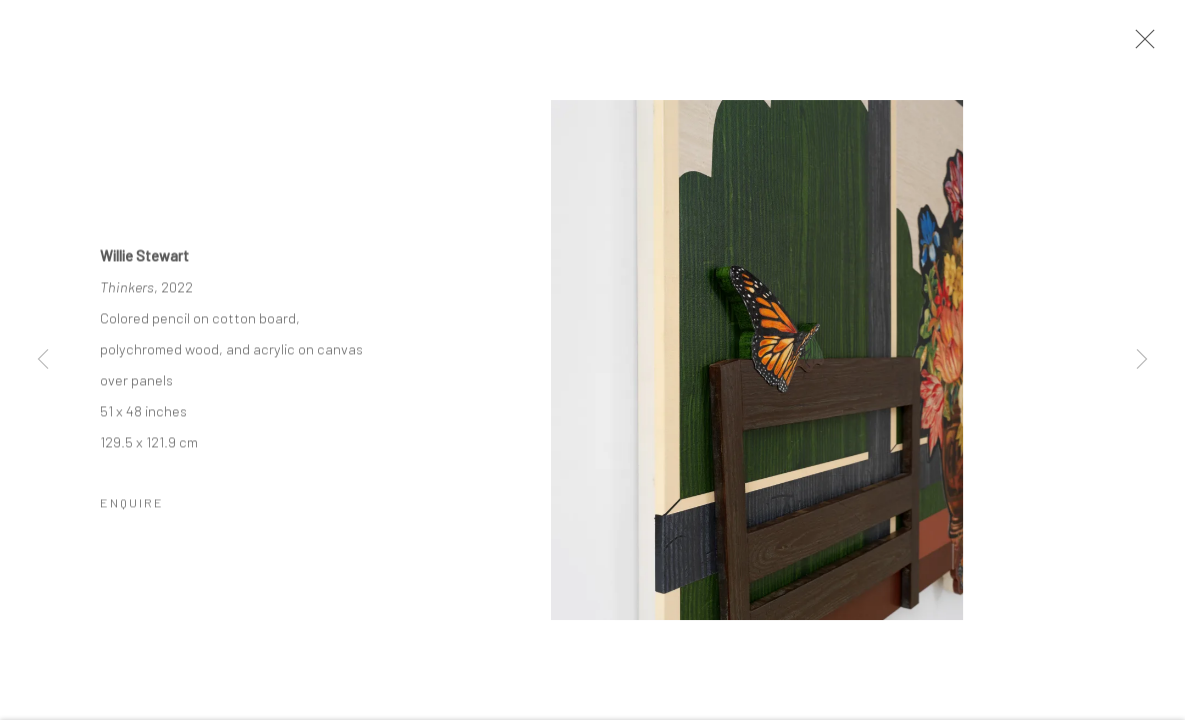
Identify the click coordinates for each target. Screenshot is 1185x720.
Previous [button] (43, 360)
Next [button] (1142, 360)
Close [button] (1140, 45)
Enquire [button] (132, 504)
